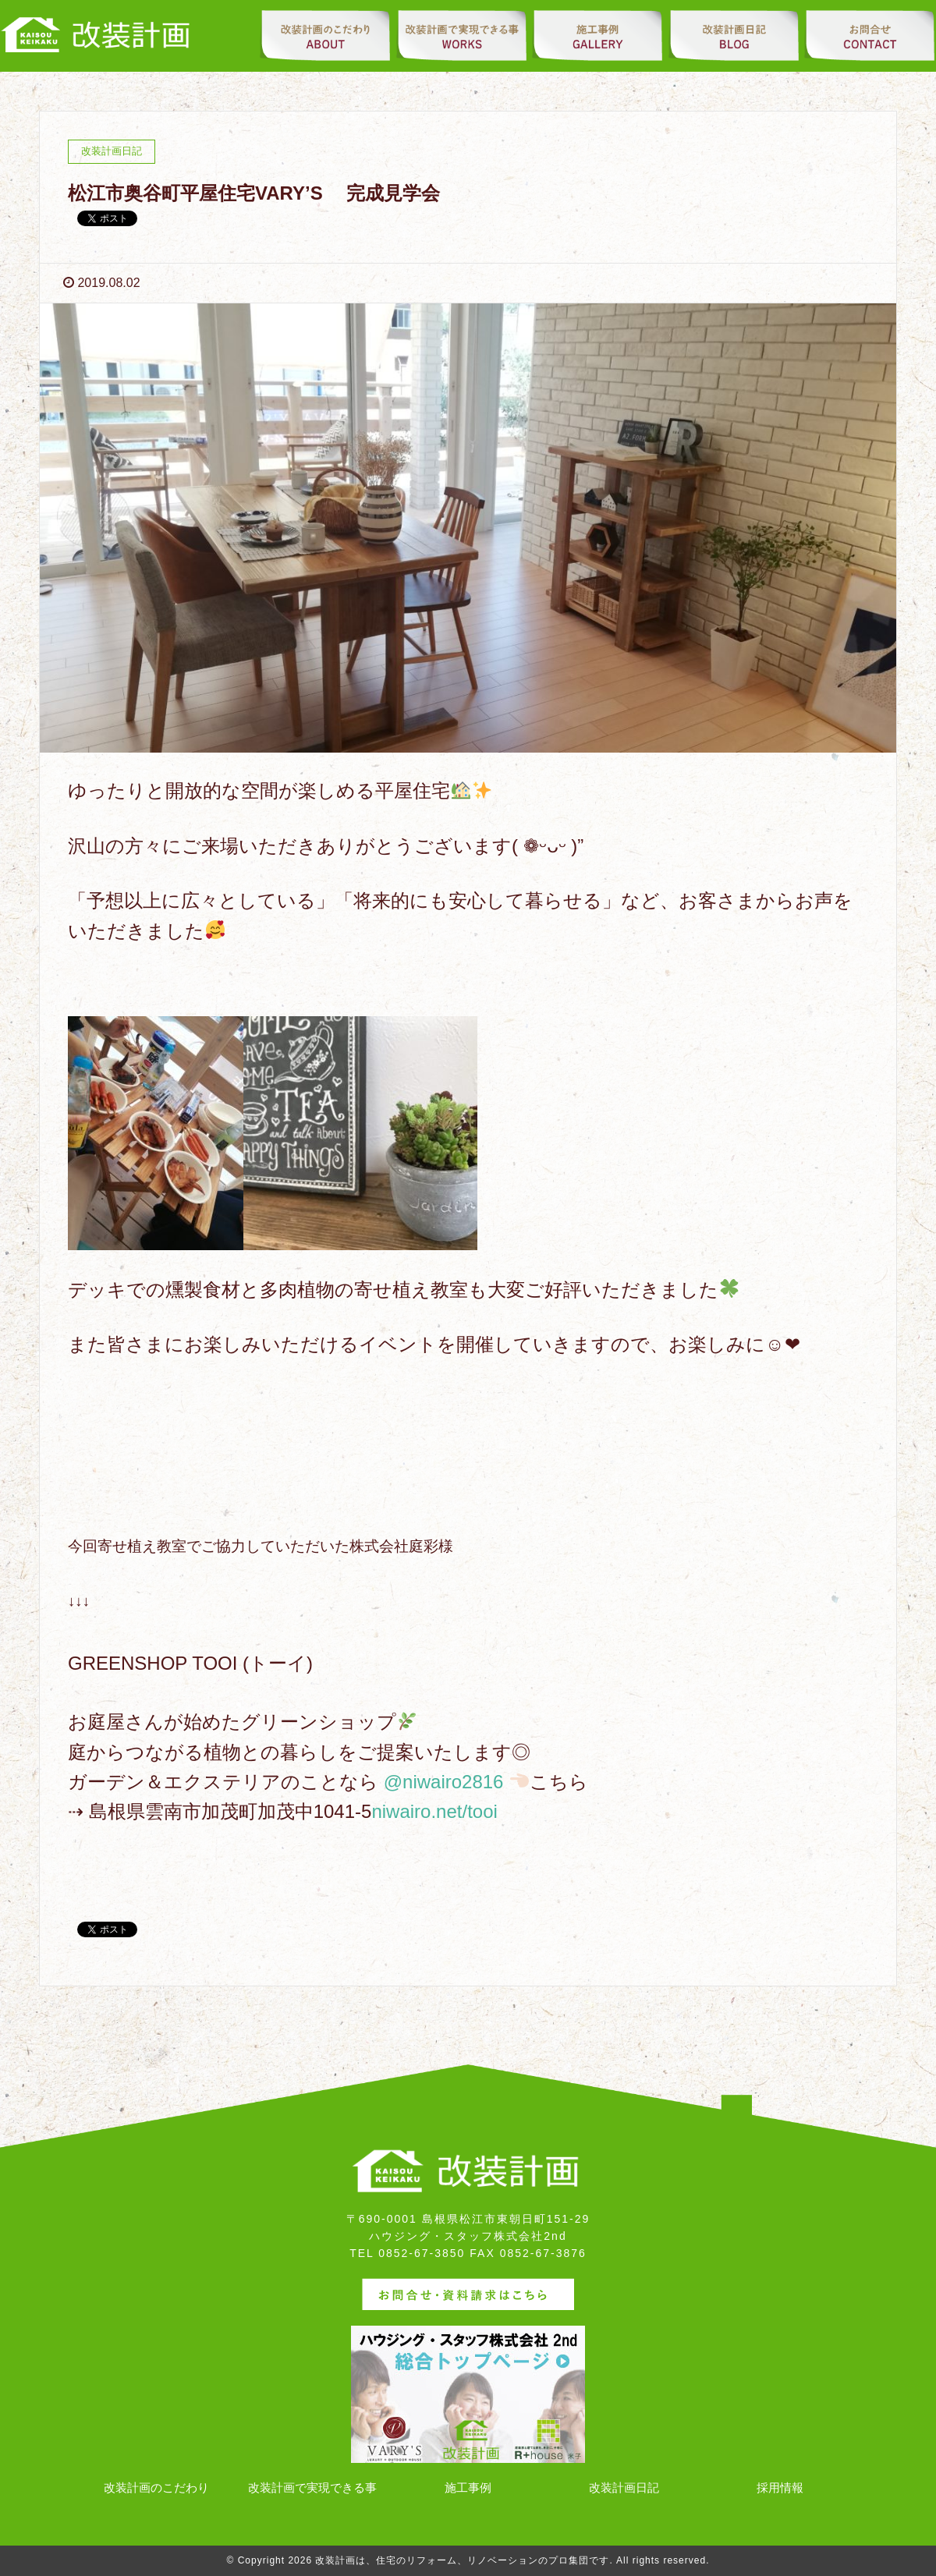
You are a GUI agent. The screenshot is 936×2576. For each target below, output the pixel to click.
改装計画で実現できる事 (312, 2487)
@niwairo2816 (444, 1781)
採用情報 (780, 2487)
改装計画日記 (624, 2487)
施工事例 (468, 2487)
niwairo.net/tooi (434, 1811)
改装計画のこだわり (156, 2487)
